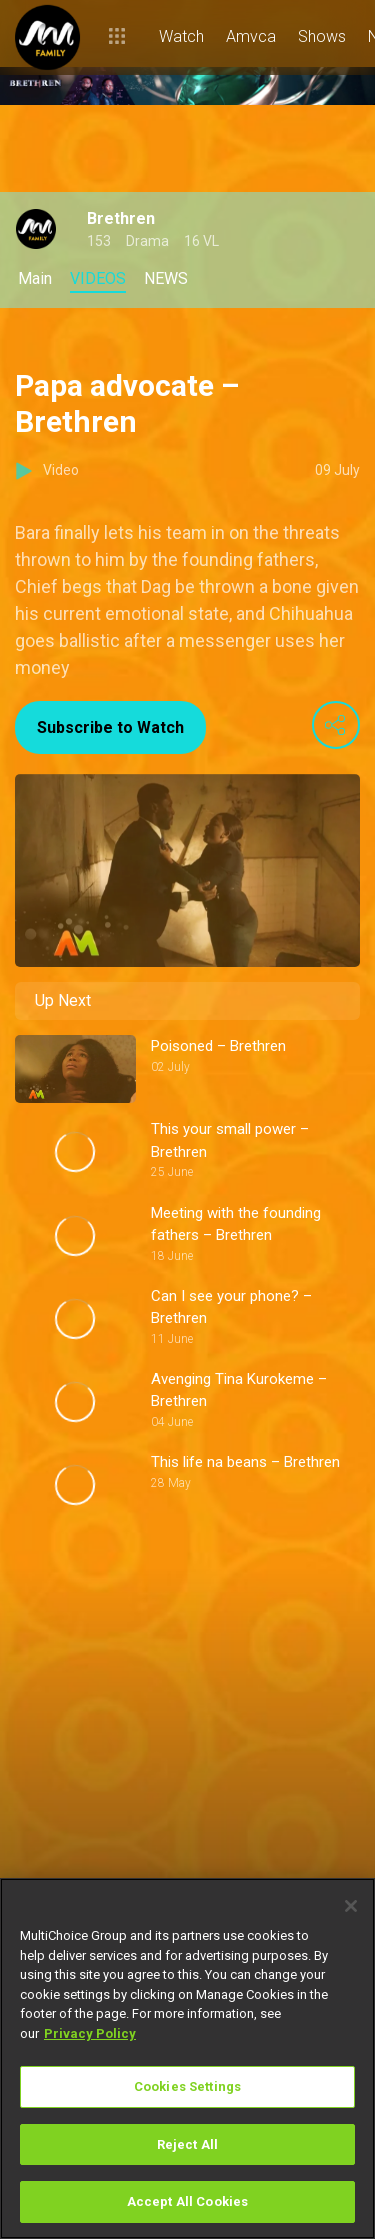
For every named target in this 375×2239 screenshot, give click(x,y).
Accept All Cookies (187, 2201)
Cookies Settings (187, 2086)
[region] (187, 2058)
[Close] (351, 1906)
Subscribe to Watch (110, 727)
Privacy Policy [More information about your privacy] (90, 2033)
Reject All (187, 2144)
